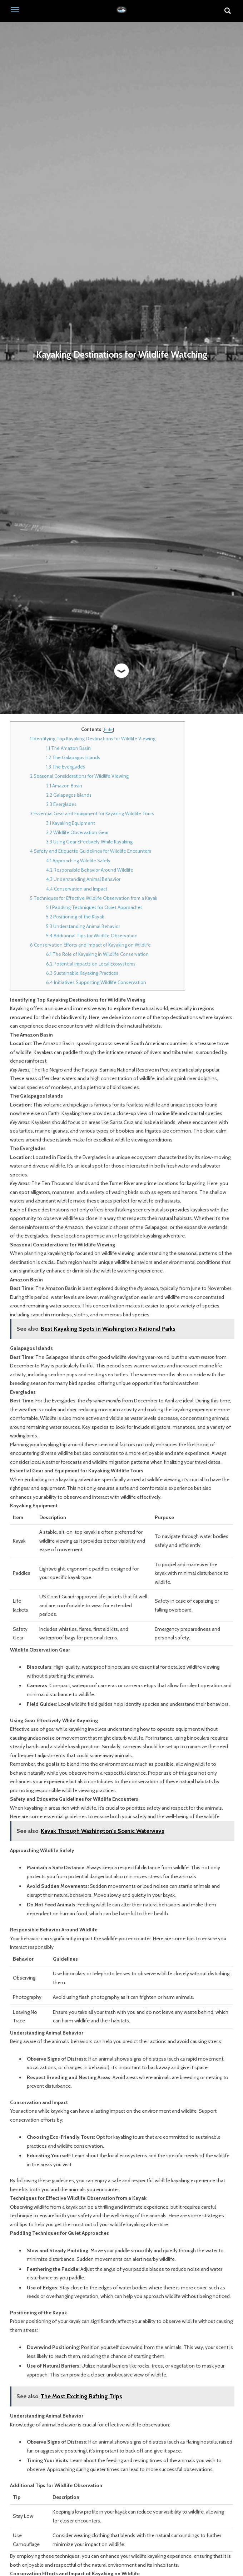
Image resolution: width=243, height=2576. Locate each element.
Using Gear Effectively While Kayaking (89, 842)
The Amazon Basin (68, 748)
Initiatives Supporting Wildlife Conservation (96, 982)
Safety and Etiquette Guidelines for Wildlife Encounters (90, 851)
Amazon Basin (64, 785)
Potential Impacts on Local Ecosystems (90, 964)
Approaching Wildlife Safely (78, 860)
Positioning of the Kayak (75, 916)
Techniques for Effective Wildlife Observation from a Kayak (93, 898)
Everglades (61, 804)
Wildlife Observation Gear (77, 832)
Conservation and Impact (76, 889)
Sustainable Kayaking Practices (82, 973)
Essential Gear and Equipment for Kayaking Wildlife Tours (92, 813)
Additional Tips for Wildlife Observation (92, 935)
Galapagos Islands (68, 795)
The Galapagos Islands (73, 757)
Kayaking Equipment (70, 823)
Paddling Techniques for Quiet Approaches (94, 907)
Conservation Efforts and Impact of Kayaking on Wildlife (90, 945)
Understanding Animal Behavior (83, 879)
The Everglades (65, 767)
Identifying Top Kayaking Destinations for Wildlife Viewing (92, 738)
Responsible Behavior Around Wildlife (89, 870)
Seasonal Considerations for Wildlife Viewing (79, 776)
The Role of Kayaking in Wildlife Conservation (97, 954)
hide (108, 729)
